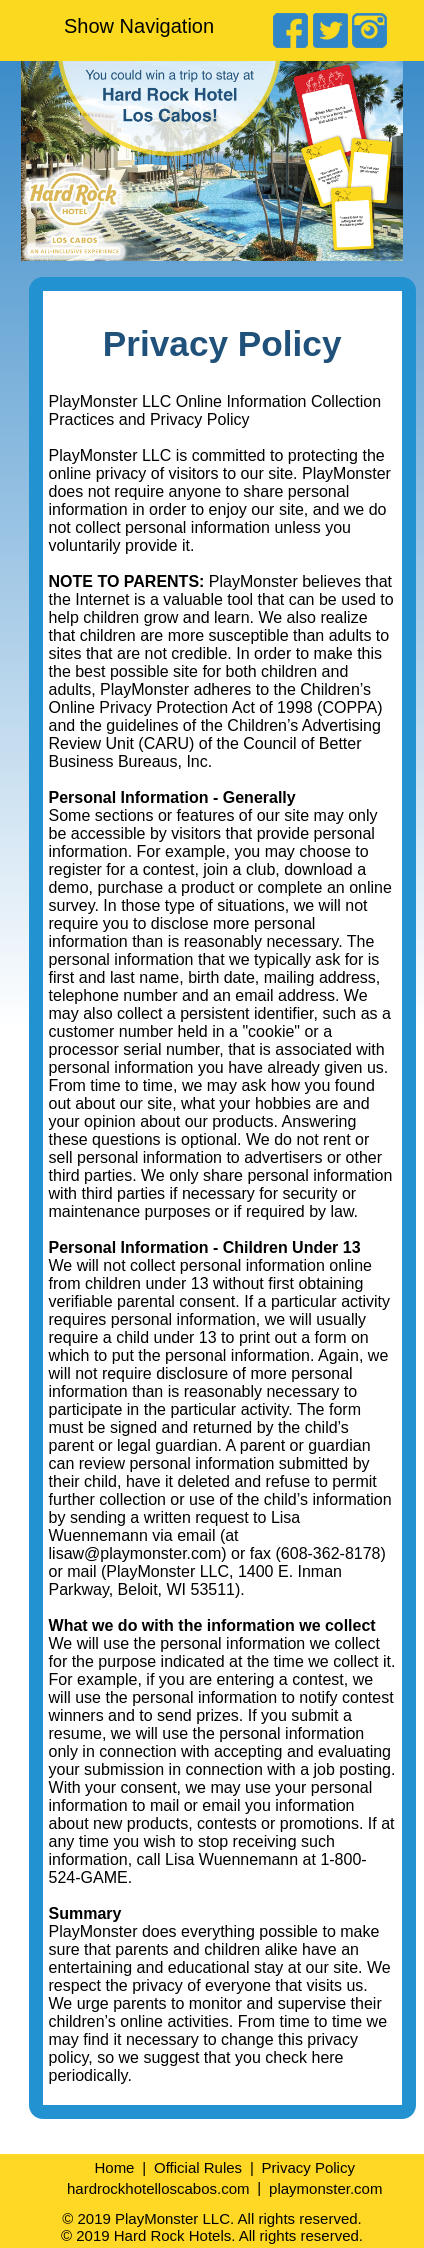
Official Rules (198, 2167)
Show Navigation (139, 26)
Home (114, 2167)
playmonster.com (325, 2187)
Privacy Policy (308, 2167)
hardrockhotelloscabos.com (158, 2187)
